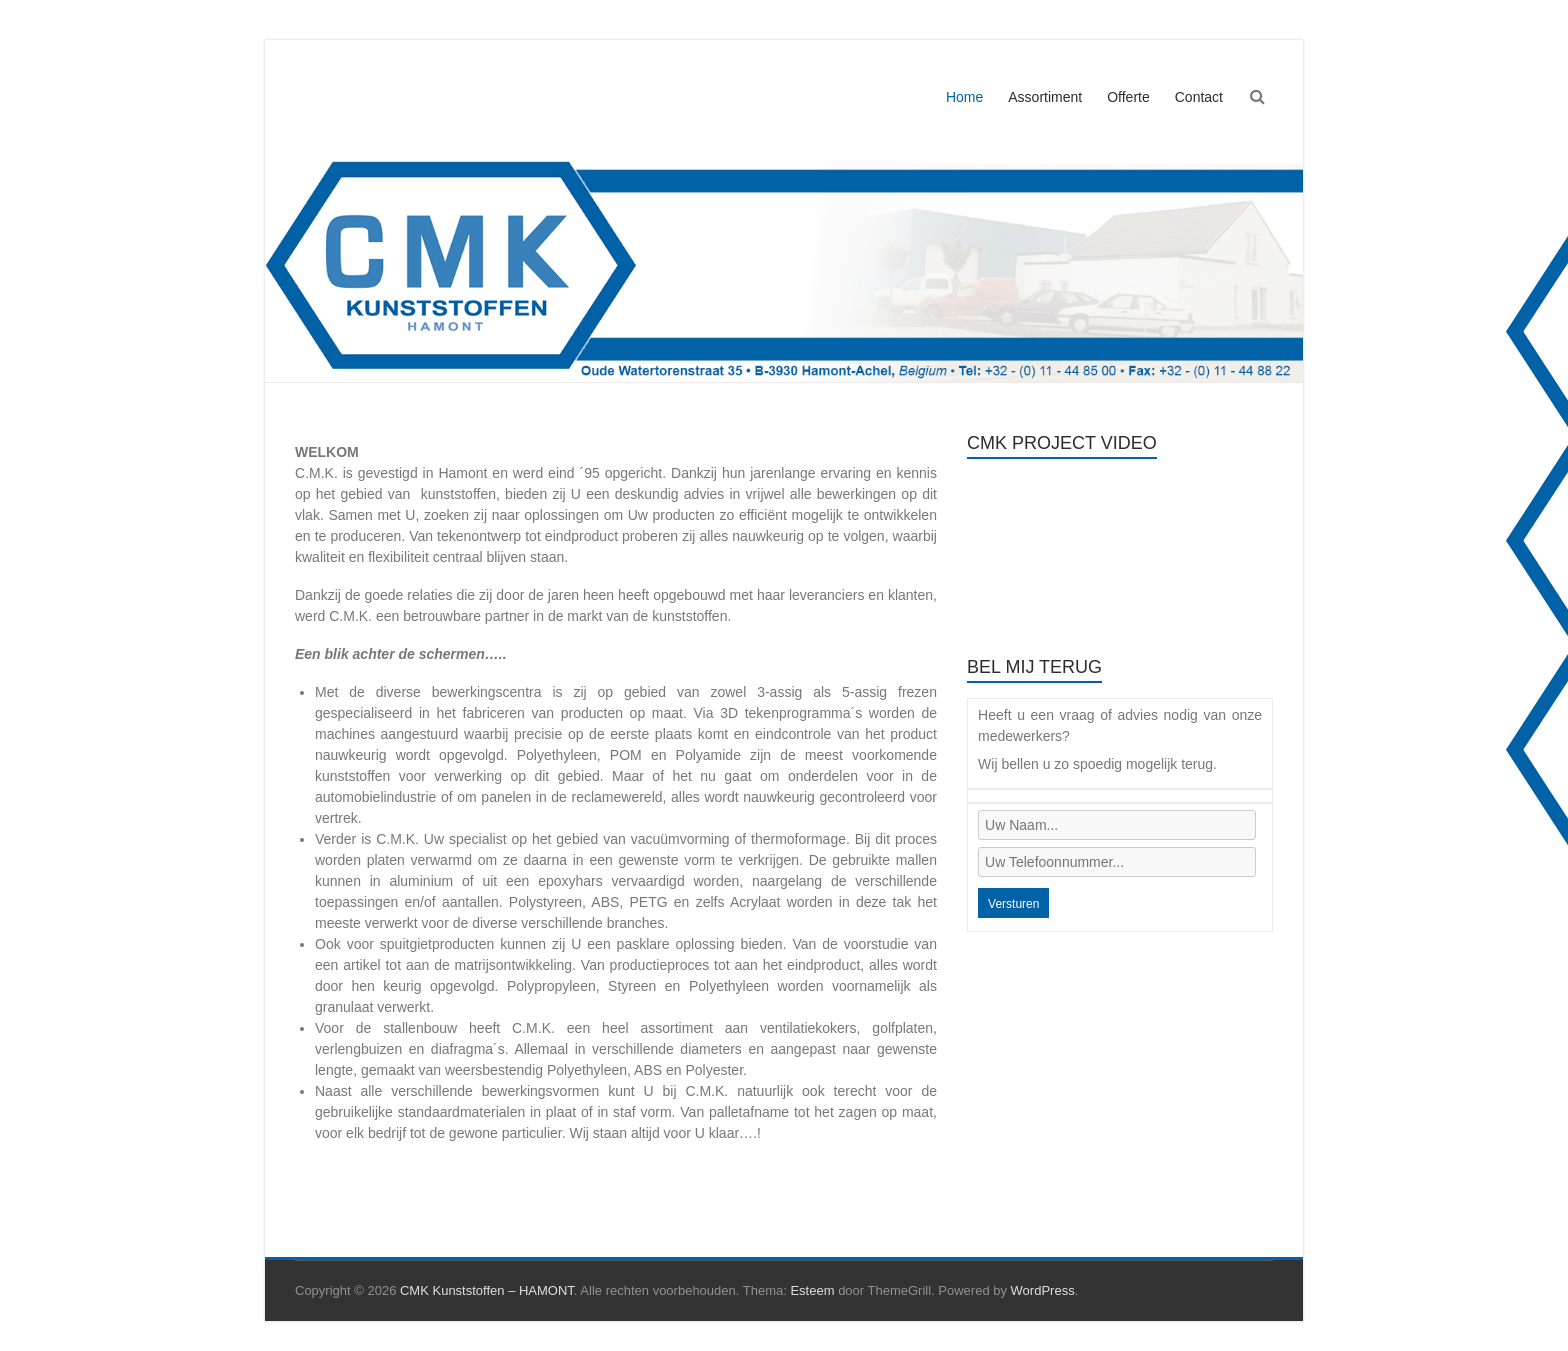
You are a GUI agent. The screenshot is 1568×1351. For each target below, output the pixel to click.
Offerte (1128, 97)
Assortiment (1045, 97)
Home (964, 97)
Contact (1199, 97)
